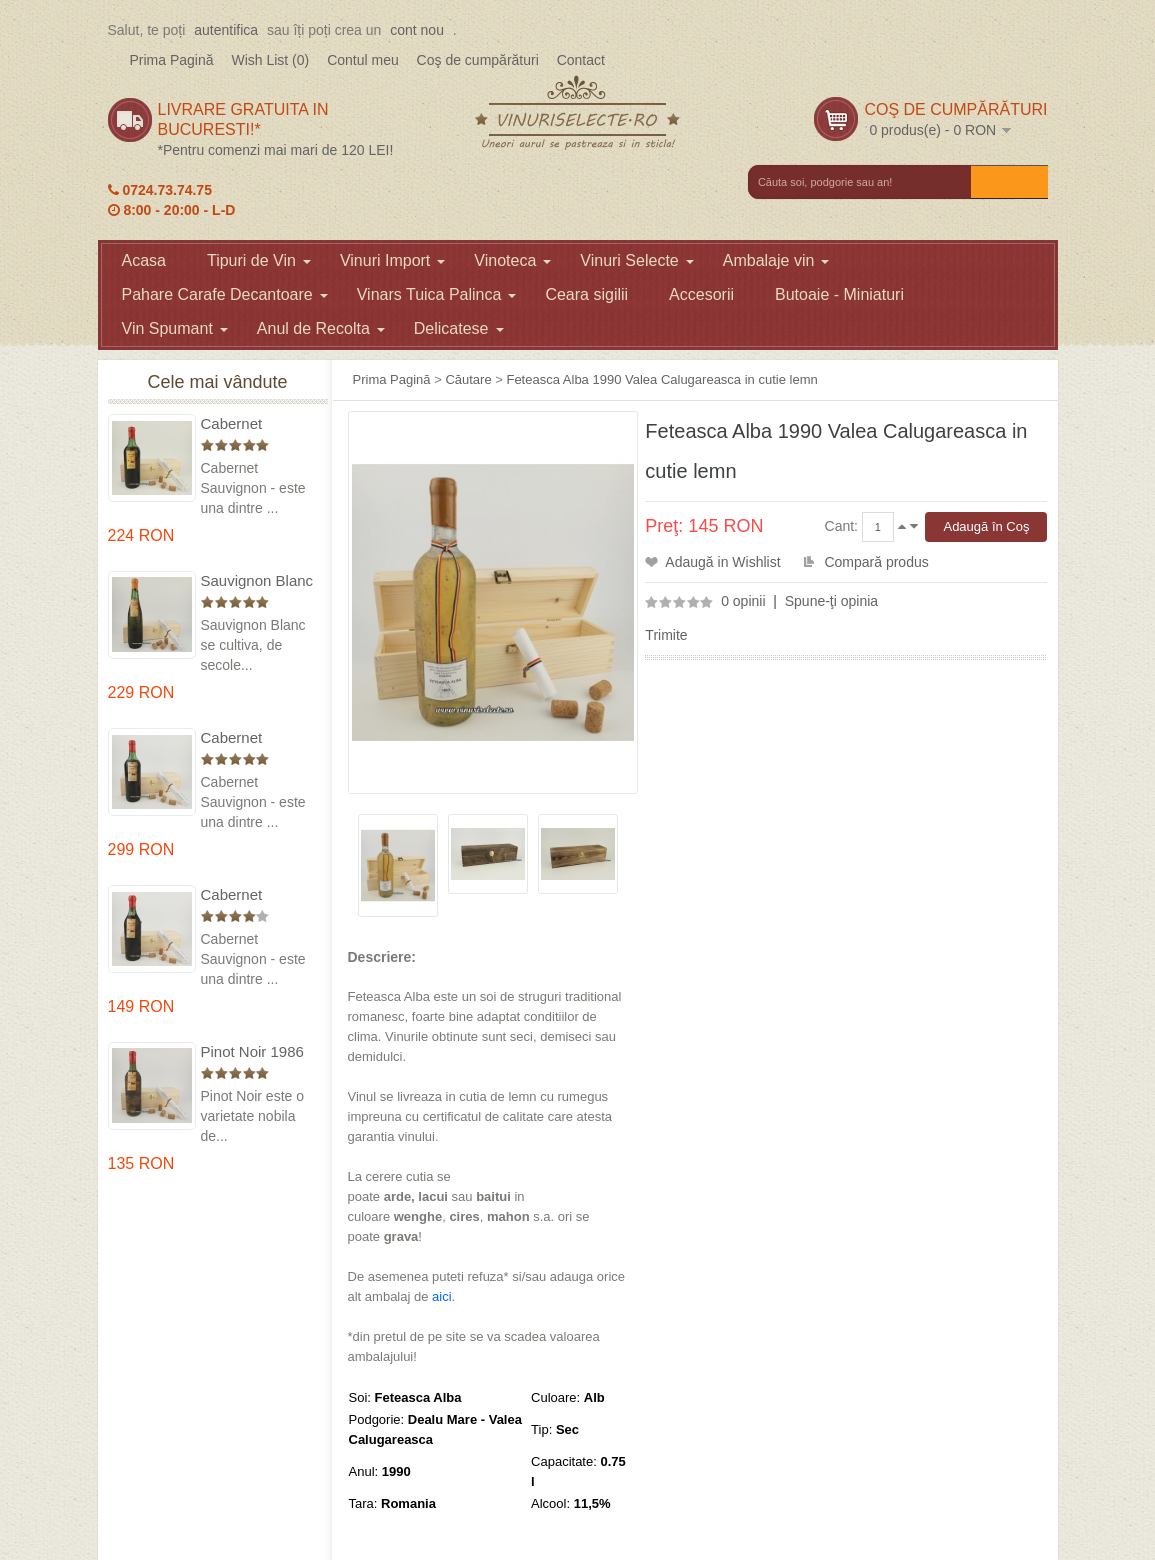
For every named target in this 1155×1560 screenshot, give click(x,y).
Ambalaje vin (776, 260)
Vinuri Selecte (636, 260)
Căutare (468, 379)
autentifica (226, 30)
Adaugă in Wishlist (722, 562)
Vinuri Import (392, 260)
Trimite (666, 635)
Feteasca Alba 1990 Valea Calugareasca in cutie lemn (661, 379)
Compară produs (876, 562)
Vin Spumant (175, 328)
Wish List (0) (270, 60)
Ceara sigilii (586, 294)
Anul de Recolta (321, 328)
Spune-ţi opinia (831, 601)
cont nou (417, 30)
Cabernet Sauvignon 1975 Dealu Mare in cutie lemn (255, 424)
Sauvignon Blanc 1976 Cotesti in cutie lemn (257, 581)
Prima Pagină (172, 60)
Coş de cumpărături (478, 60)
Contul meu (363, 60)
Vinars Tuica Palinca (437, 294)
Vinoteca (512, 260)
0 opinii (743, 601)
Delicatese (459, 328)
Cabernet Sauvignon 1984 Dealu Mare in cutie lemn (255, 895)
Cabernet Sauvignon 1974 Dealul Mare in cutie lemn (255, 738)
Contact (581, 60)
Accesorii (701, 294)
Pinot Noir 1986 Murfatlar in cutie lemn (256, 1052)
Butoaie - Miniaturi (839, 294)
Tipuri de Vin (259, 260)
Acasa (144, 260)
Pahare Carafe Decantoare (225, 294)
